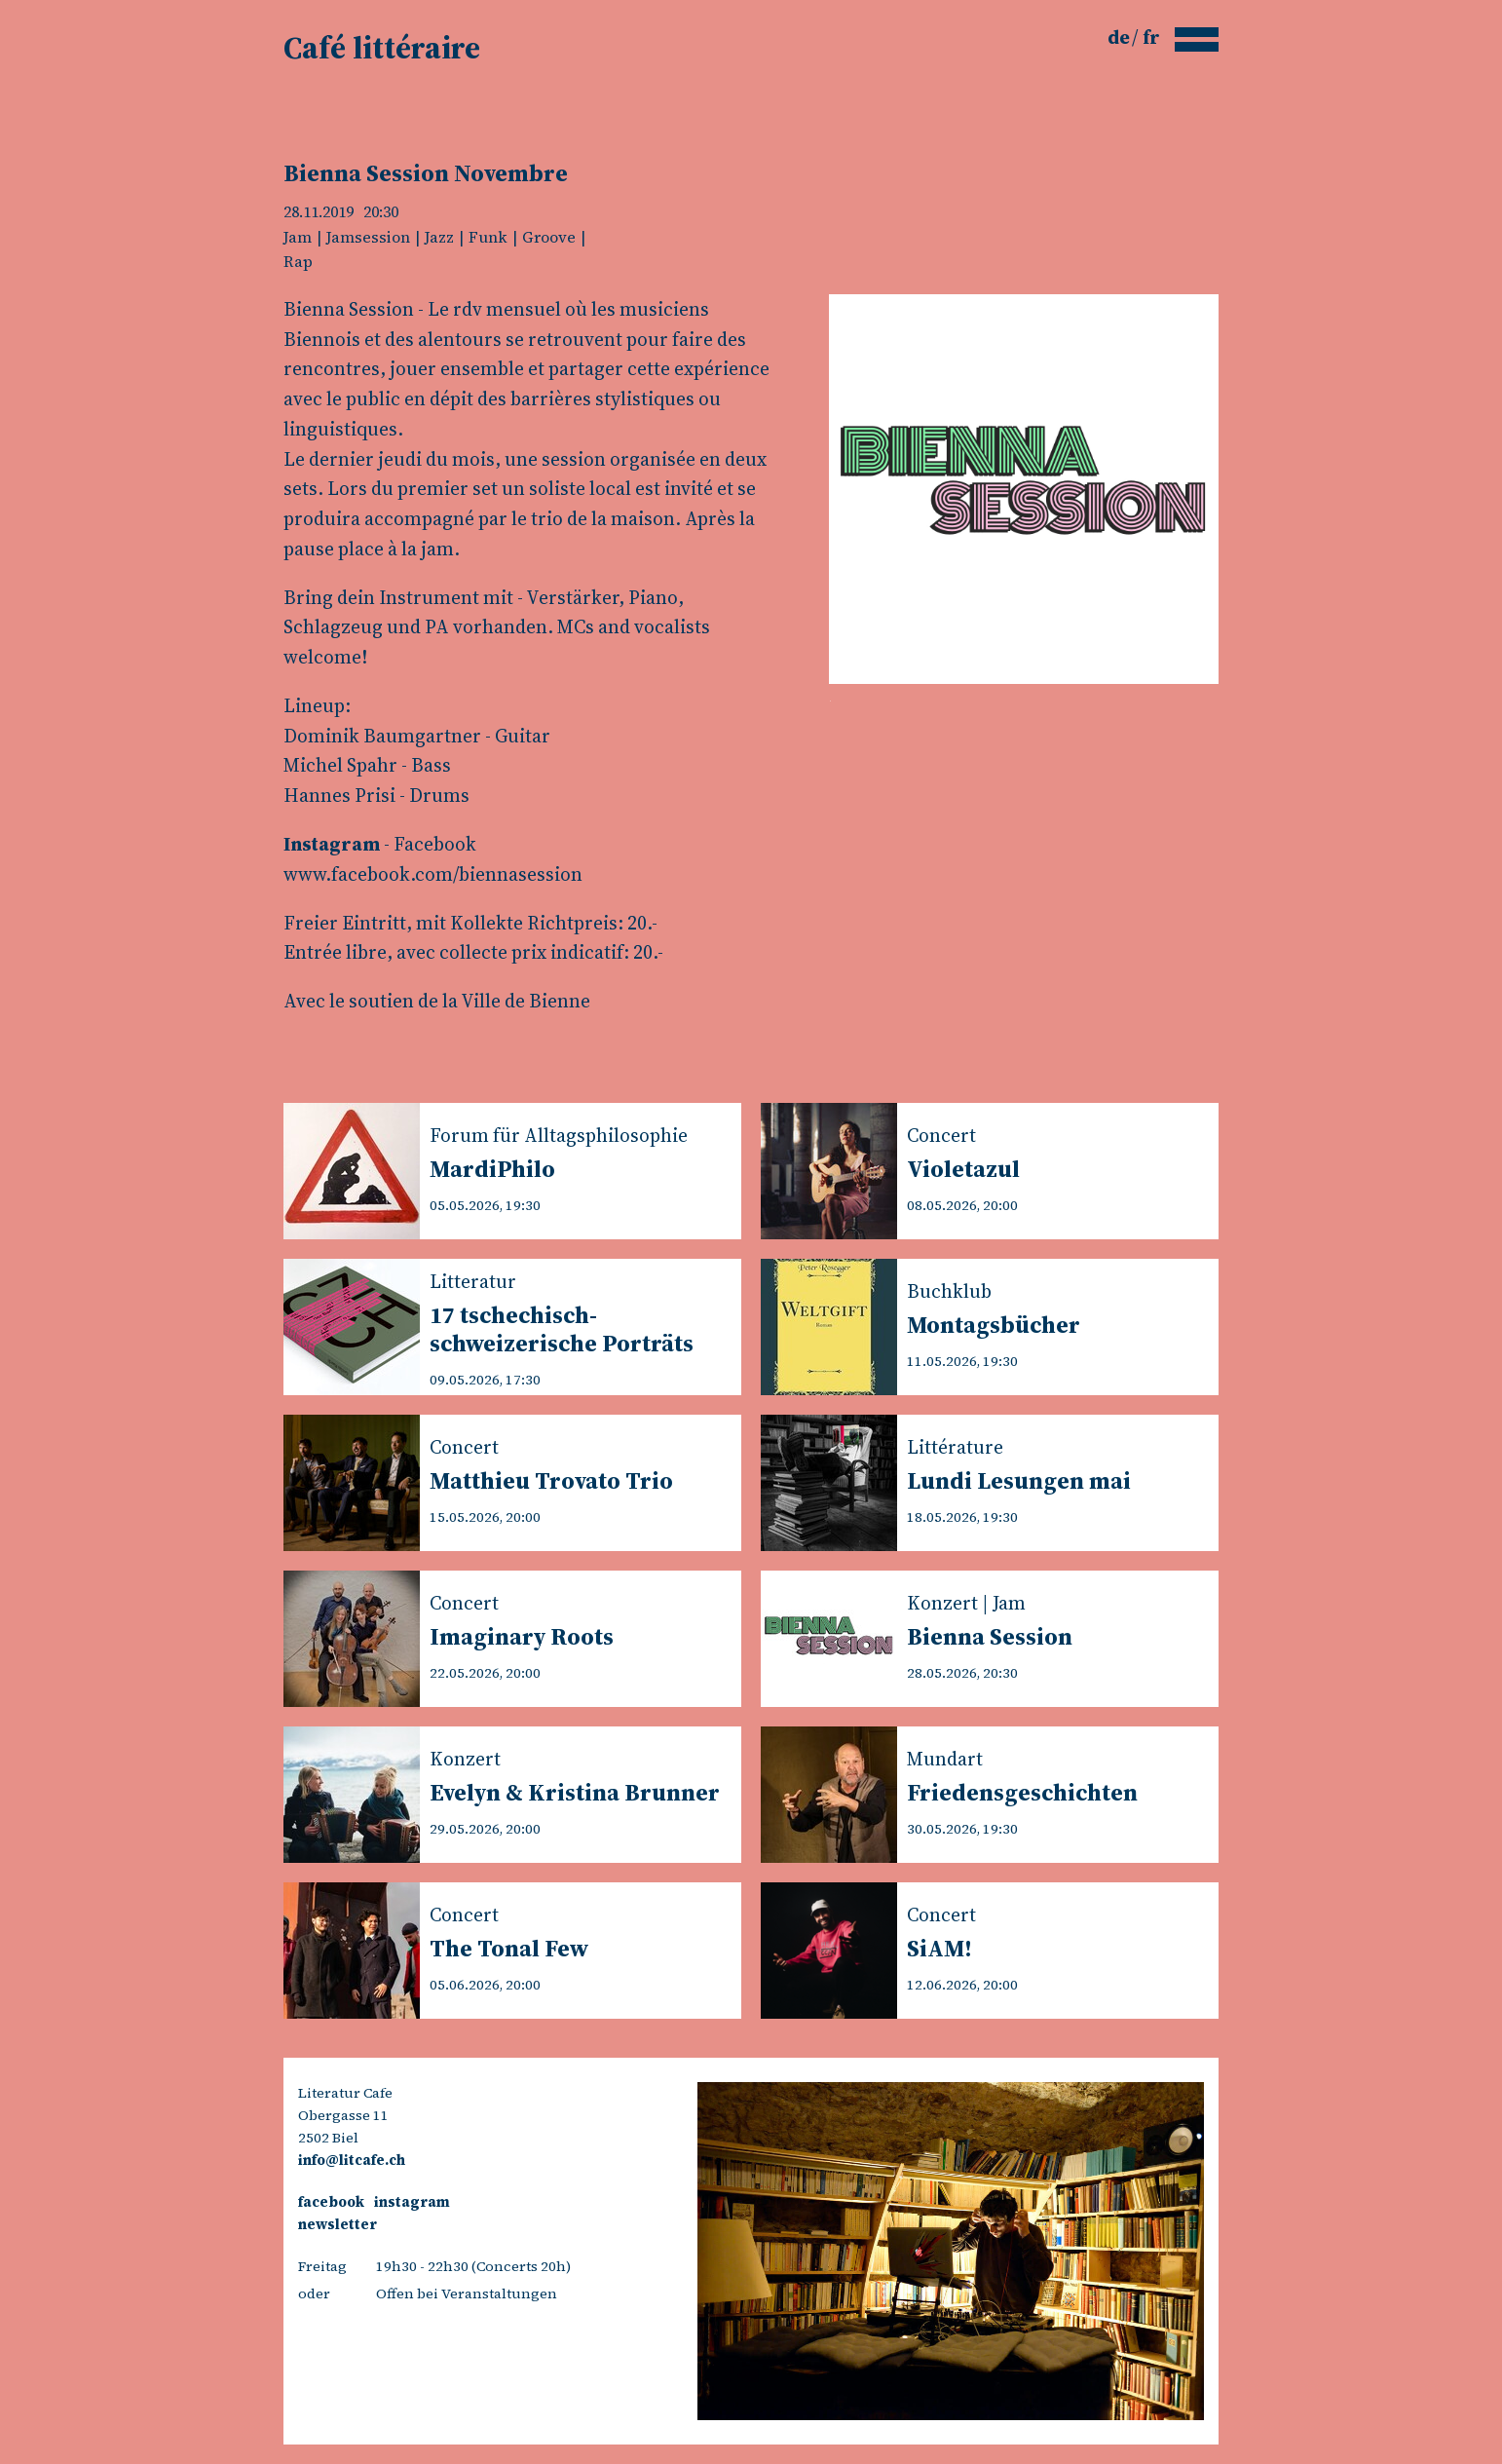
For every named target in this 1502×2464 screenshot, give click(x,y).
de (1121, 37)
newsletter (337, 2224)
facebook (331, 2202)
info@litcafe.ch (351, 2160)
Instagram (331, 843)
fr (1151, 37)
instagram (412, 2202)
